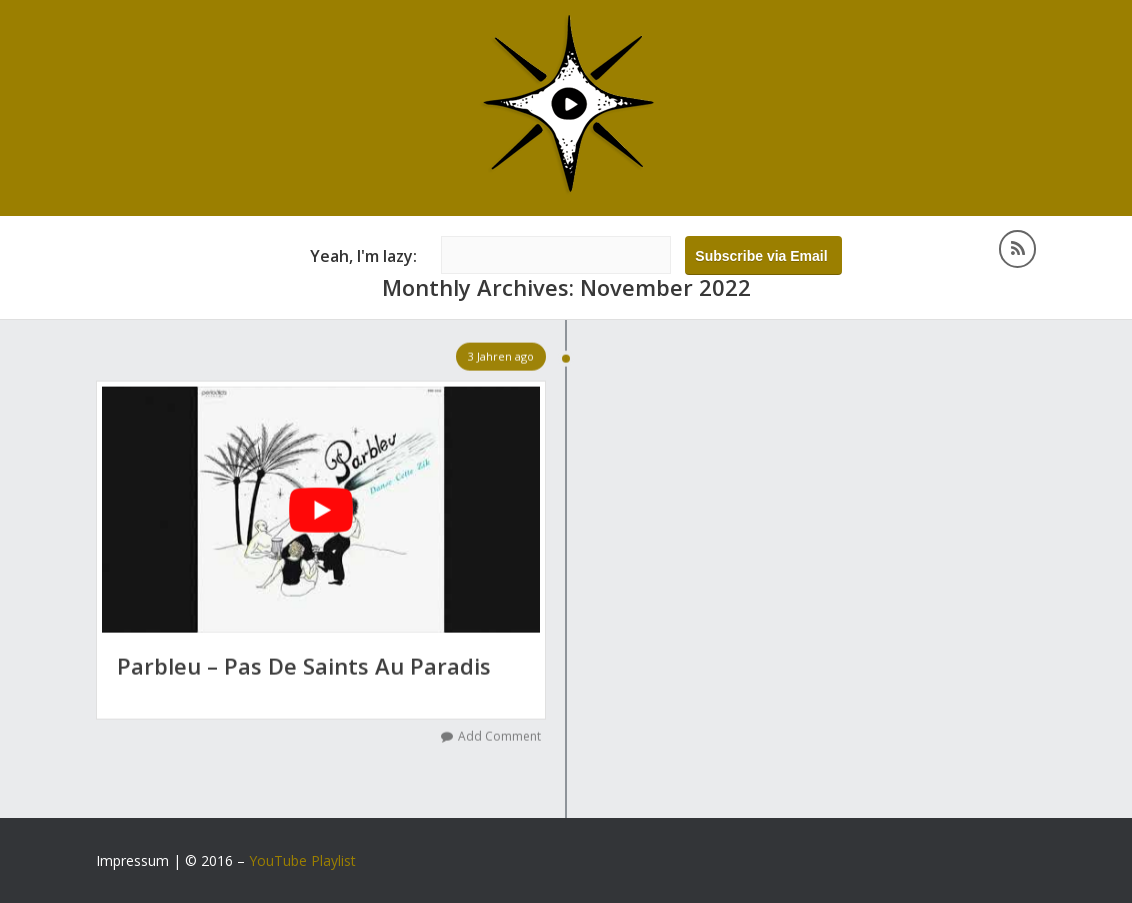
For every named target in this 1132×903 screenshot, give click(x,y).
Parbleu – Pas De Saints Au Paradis (304, 666)
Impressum (132, 860)
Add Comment (499, 736)
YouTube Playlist (302, 860)
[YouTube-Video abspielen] (321, 510)
